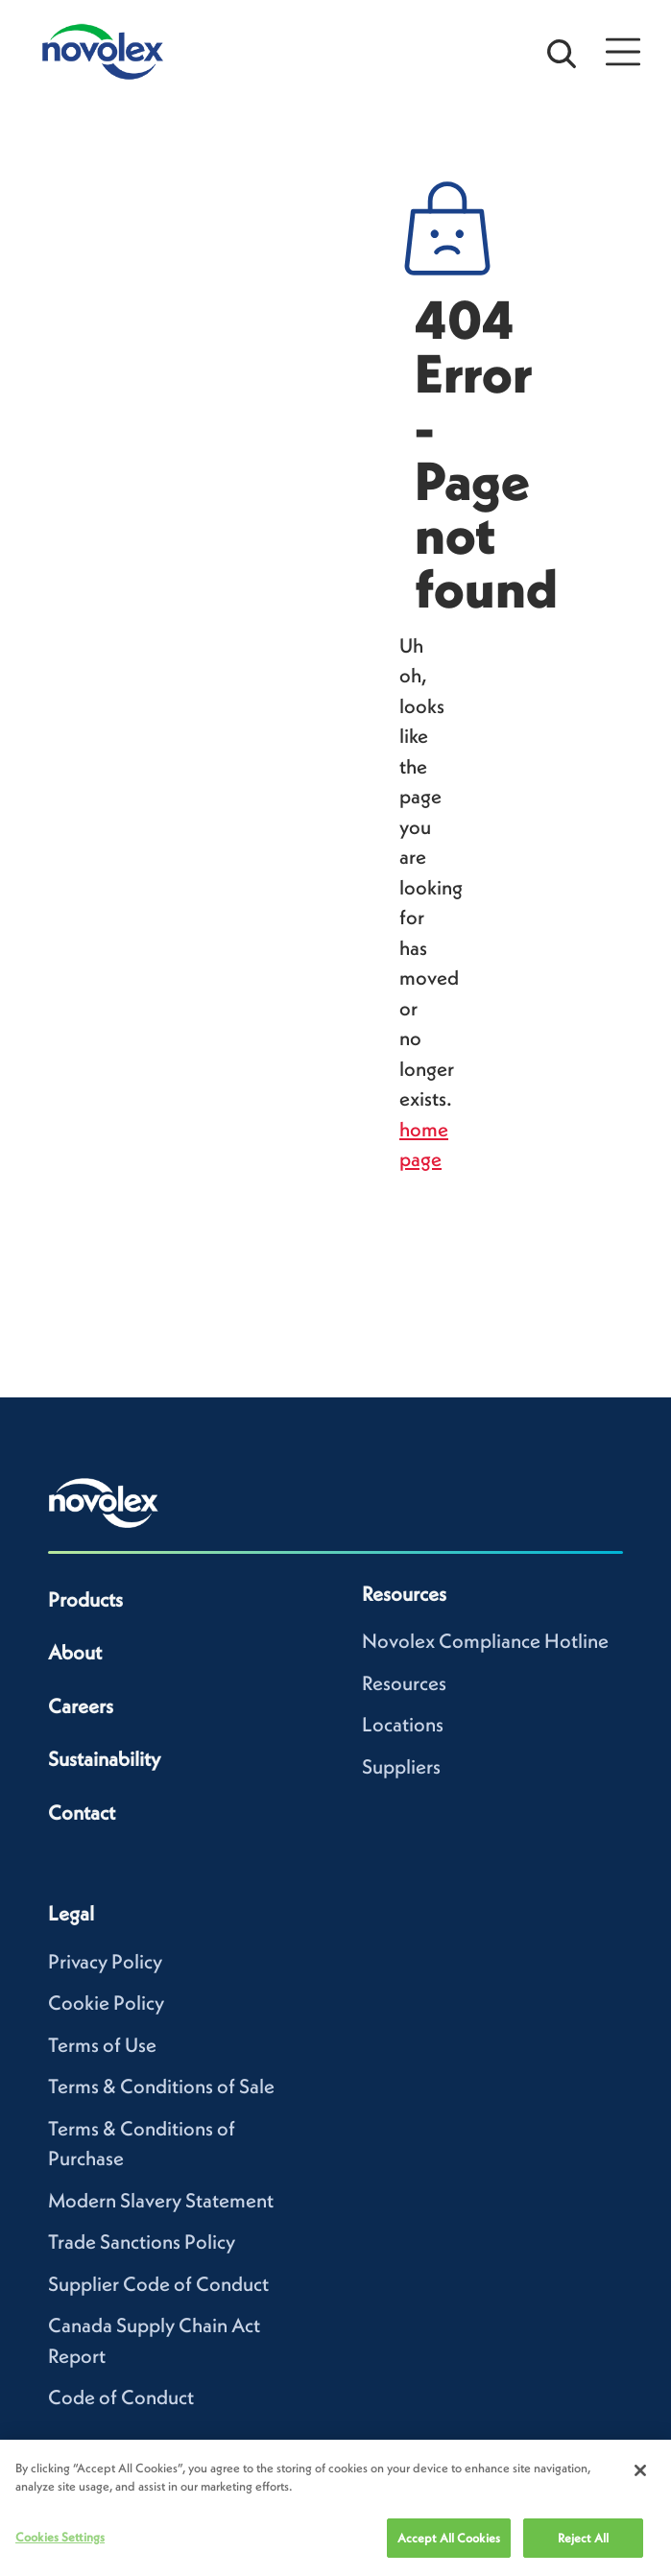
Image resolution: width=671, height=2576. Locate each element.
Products (85, 1599)
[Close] (640, 2478)
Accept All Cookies (448, 2546)
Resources (404, 1683)
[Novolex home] (103, 1503)
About (75, 1652)
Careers (80, 1706)
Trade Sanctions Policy (141, 2241)
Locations (402, 1724)
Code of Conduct (121, 2397)
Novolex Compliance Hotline (485, 1641)
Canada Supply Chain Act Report (154, 2340)
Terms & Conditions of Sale (161, 2086)
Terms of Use (102, 2045)
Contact (81, 1812)
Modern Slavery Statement (161, 2200)
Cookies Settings (60, 2545)
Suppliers (401, 1766)
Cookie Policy (106, 2002)
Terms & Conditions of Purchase (141, 2143)
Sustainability (104, 1759)
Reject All (583, 2546)
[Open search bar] (561, 52)
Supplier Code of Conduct (158, 2284)
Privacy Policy (105, 1961)
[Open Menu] (623, 52)
